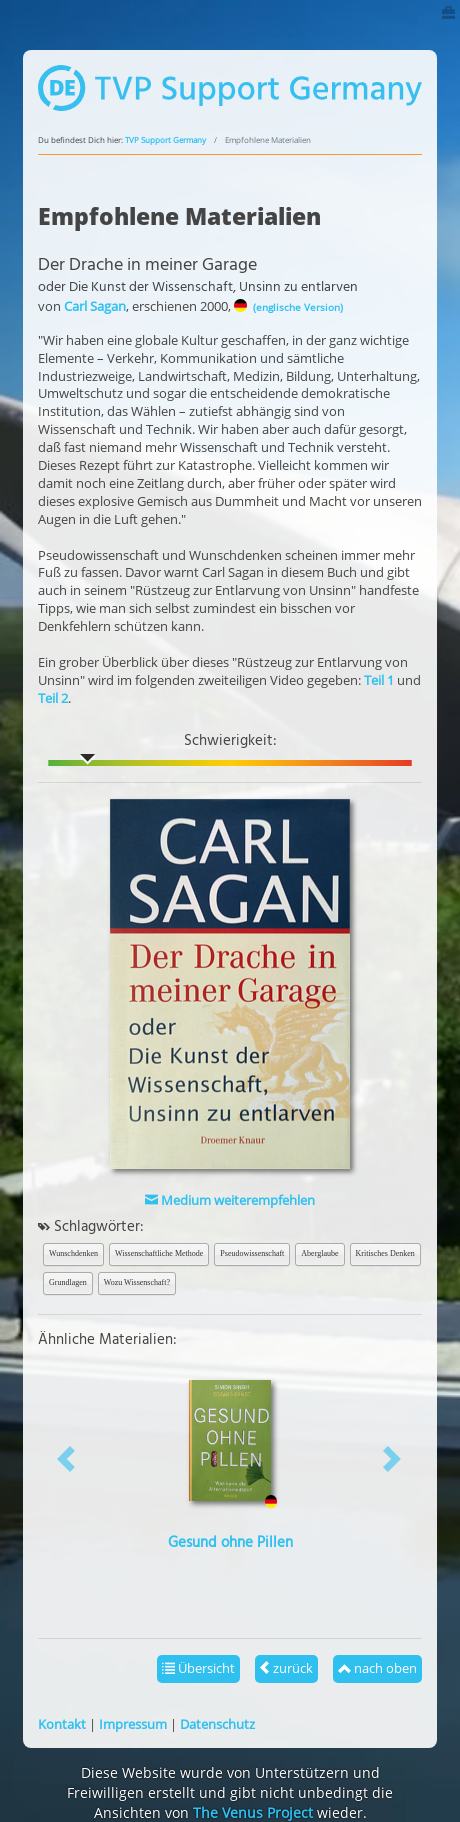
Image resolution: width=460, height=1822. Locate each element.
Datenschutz (217, 1724)
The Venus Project (253, 1812)
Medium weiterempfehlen (230, 1200)
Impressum (133, 1724)
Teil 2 (53, 698)
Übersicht (198, 1668)
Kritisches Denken (385, 1253)
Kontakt (62, 1724)
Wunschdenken (73, 1253)
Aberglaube (319, 1253)
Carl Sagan (95, 306)
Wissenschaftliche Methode (159, 1253)
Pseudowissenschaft (252, 1253)
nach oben (377, 1668)
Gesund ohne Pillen (230, 1543)
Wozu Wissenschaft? (137, 1282)
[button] (67, 1458)
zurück (286, 1668)
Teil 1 (379, 680)
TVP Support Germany (165, 140)
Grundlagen (68, 1282)
